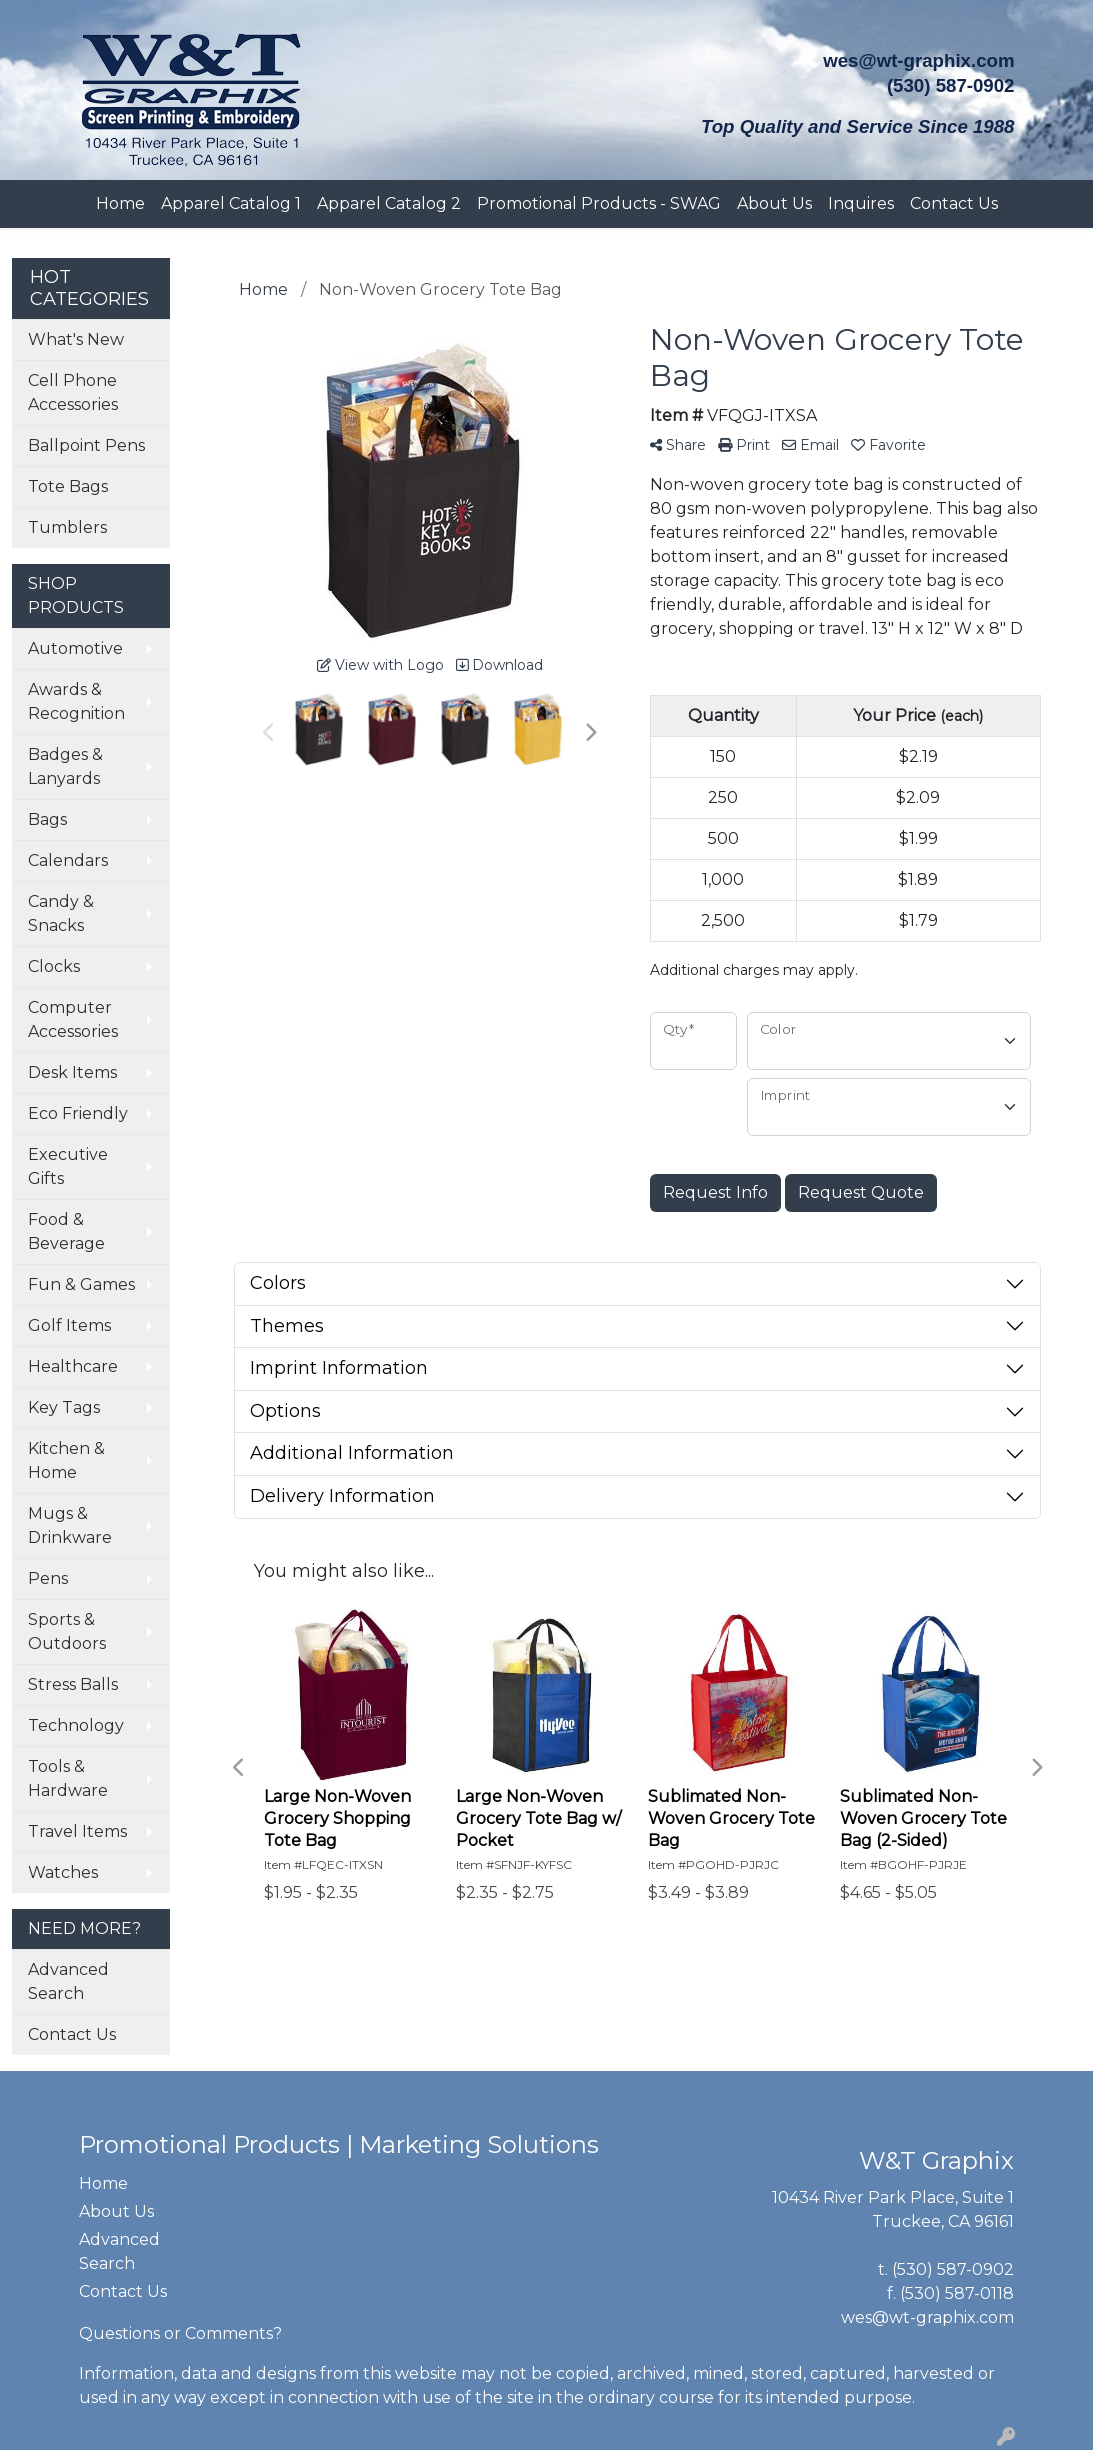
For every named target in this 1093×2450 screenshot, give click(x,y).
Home (120, 203)
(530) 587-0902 (953, 2269)
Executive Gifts (68, 1166)
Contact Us (954, 203)
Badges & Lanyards (65, 766)
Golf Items (69, 1325)
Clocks (54, 966)
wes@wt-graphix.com (918, 60)
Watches (63, 1872)
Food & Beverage (66, 1231)
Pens (48, 1578)
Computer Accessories (73, 1019)
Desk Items (72, 1072)
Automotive (75, 648)
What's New (76, 339)
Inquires (861, 203)
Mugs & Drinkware (70, 1525)
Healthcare (73, 1366)
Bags (47, 819)
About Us (774, 203)
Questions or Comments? (180, 2333)
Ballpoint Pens (86, 445)
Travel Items (77, 1831)
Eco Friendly (78, 1113)
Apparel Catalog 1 (231, 203)
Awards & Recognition (76, 701)
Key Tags (64, 1407)
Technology (76, 1725)
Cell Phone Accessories (73, 392)
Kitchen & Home (66, 1460)
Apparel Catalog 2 (389, 203)
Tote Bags (68, 486)
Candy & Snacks (61, 913)
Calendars (68, 860)
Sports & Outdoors (67, 1631)
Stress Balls (73, 1684)
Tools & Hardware (68, 1778)
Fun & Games (81, 1284)
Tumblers (67, 527)
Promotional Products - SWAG (599, 203)
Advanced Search (68, 1981)
